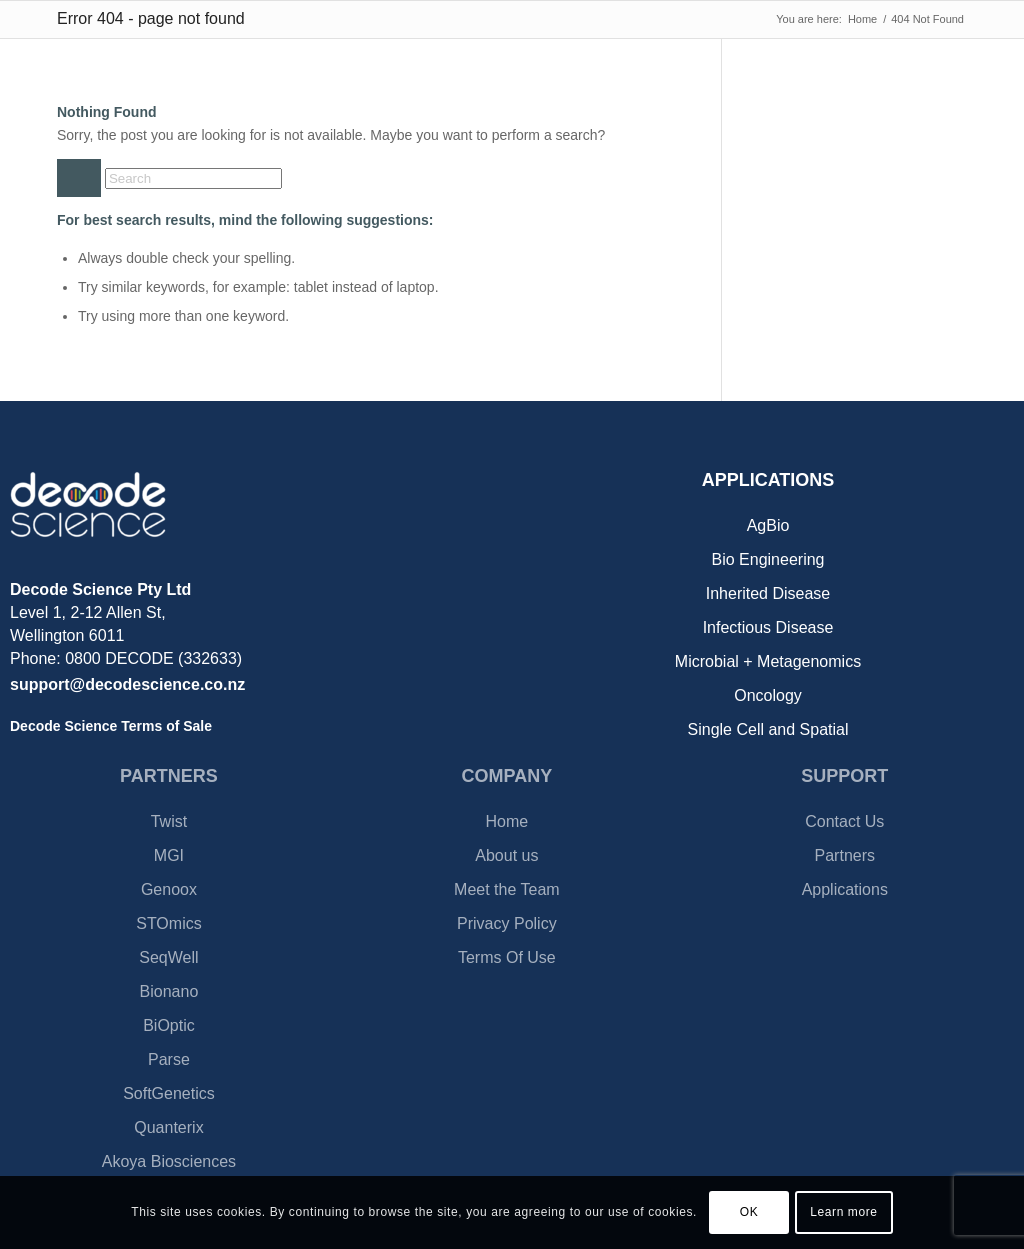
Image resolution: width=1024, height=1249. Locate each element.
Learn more (843, 1212)
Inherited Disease (768, 593)
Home (507, 821)
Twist (169, 821)
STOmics (168, 923)
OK (749, 1212)
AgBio (768, 525)
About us (506, 855)
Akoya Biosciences (169, 1161)
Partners (845, 855)
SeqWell (168, 957)
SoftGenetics (169, 1093)
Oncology (768, 695)
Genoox (169, 889)
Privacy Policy (507, 923)
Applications (845, 889)
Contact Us (844, 821)
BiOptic (169, 1025)
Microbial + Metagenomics (768, 661)
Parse (169, 1059)
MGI (169, 855)
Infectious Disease (768, 627)
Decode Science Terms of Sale (111, 726)
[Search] (193, 178)
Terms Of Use (507, 957)
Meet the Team (507, 889)
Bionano (169, 991)
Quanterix (168, 1127)
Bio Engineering (768, 559)
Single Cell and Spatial (768, 729)
